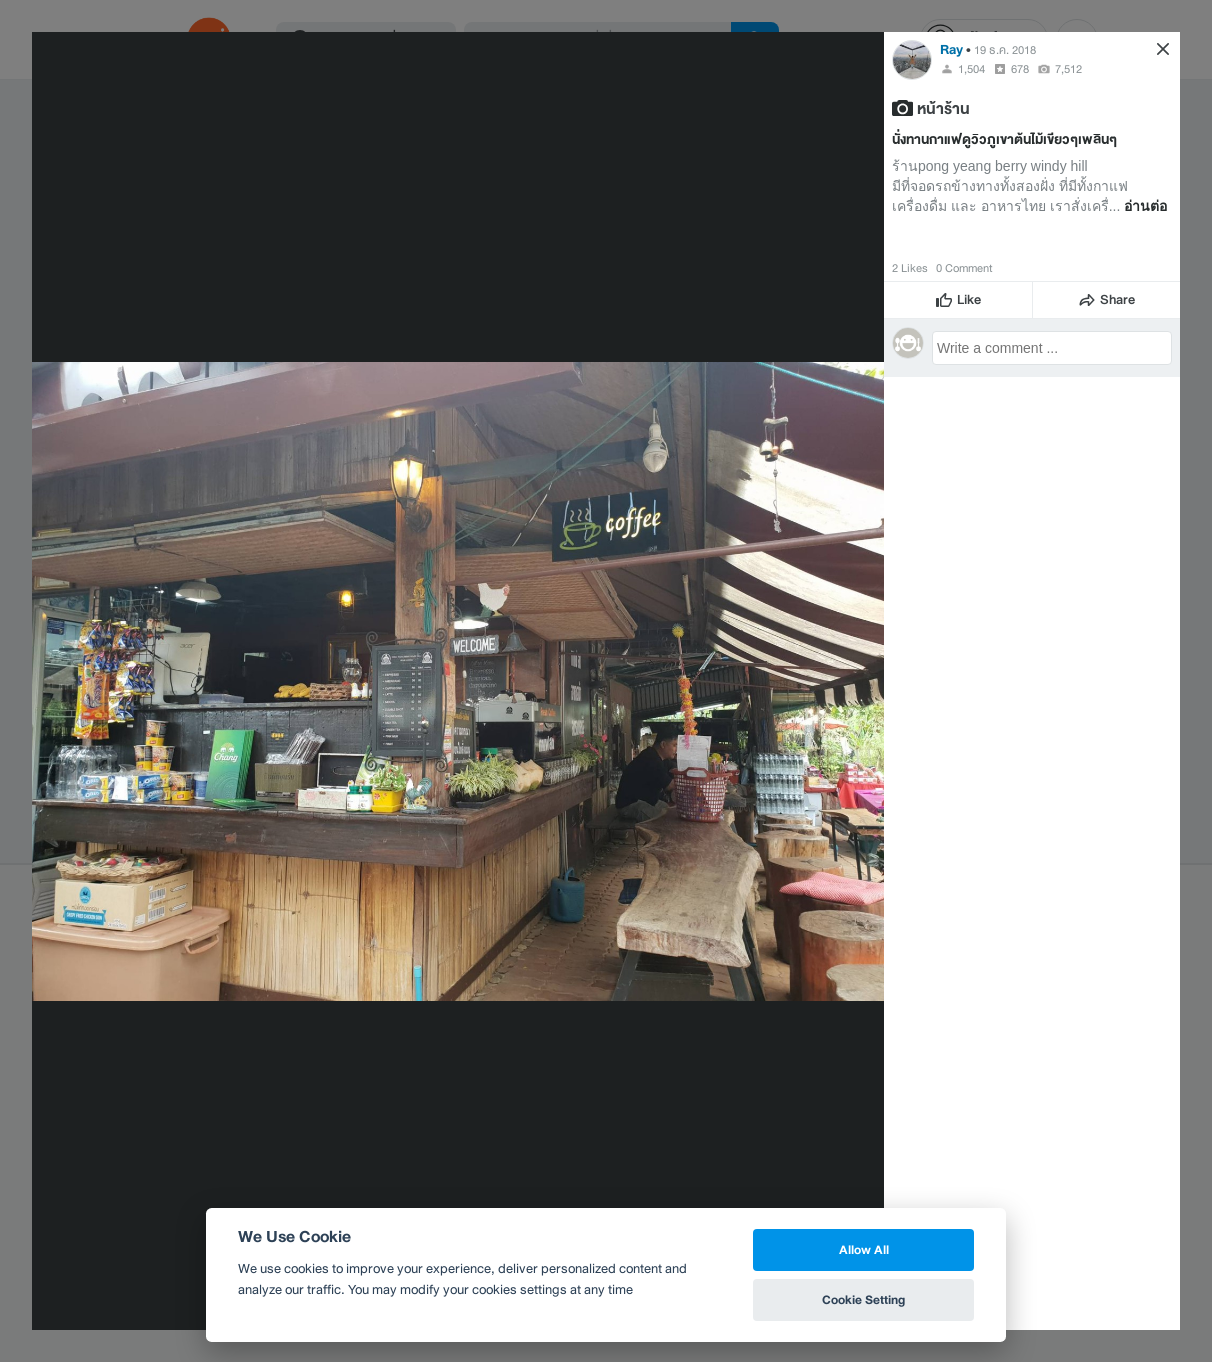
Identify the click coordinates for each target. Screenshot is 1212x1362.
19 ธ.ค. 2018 (1005, 50)
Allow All (864, 1249)
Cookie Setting (863, 1299)
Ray (951, 49)
